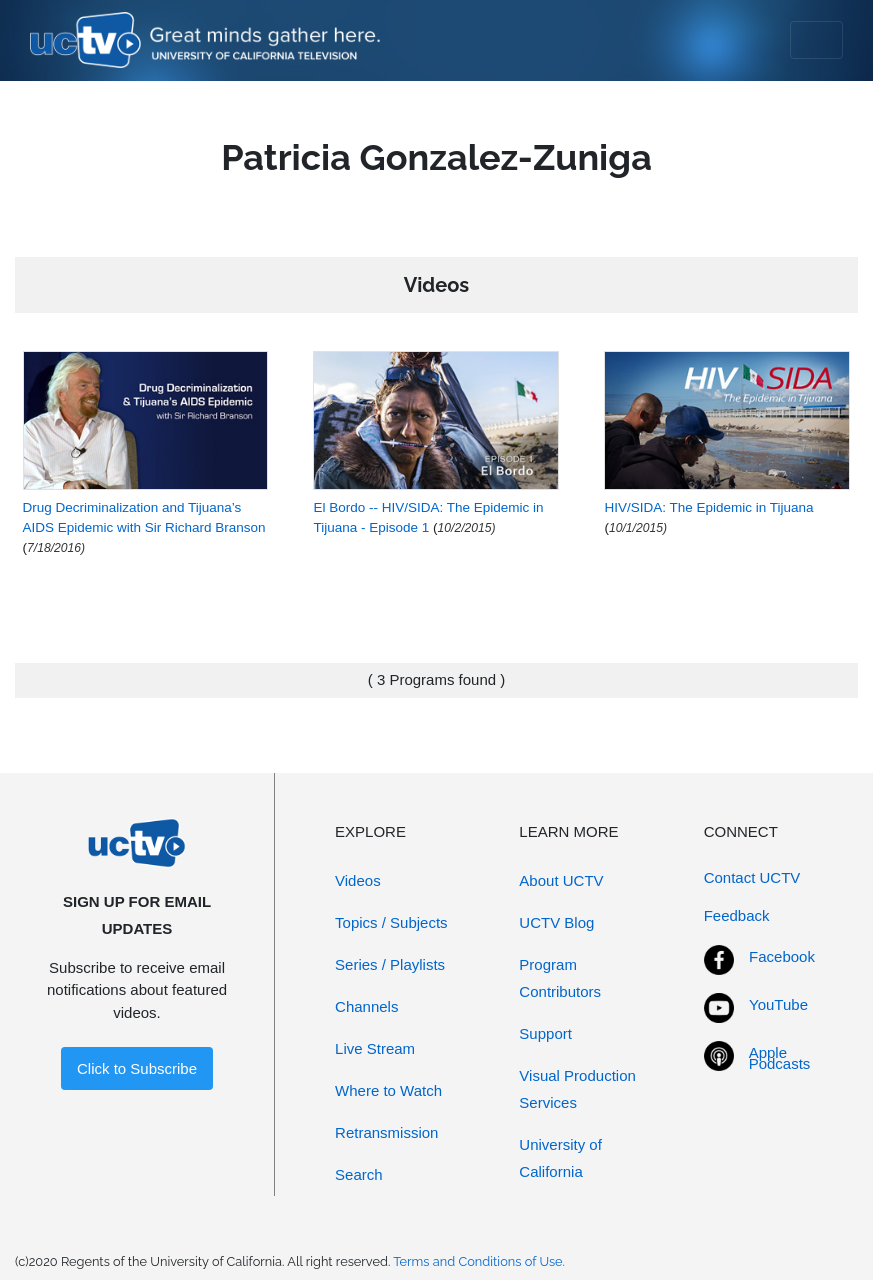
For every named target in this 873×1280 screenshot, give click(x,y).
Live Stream (375, 1048)
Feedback (737, 915)
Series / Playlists (390, 964)
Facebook (782, 956)
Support (545, 1033)
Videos (358, 880)
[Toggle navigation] (816, 40)
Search (359, 1174)
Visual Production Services (577, 1089)
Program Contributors (560, 978)
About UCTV (561, 880)
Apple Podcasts (780, 1058)
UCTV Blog (556, 922)
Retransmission (386, 1132)
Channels (366, 1006)
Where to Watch (388, 1090)
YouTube (778, 1004)
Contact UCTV (752, 877)
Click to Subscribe (137, 1068)
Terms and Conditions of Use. (479, 1261)
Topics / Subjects (391, 922)
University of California (560, 1158)
